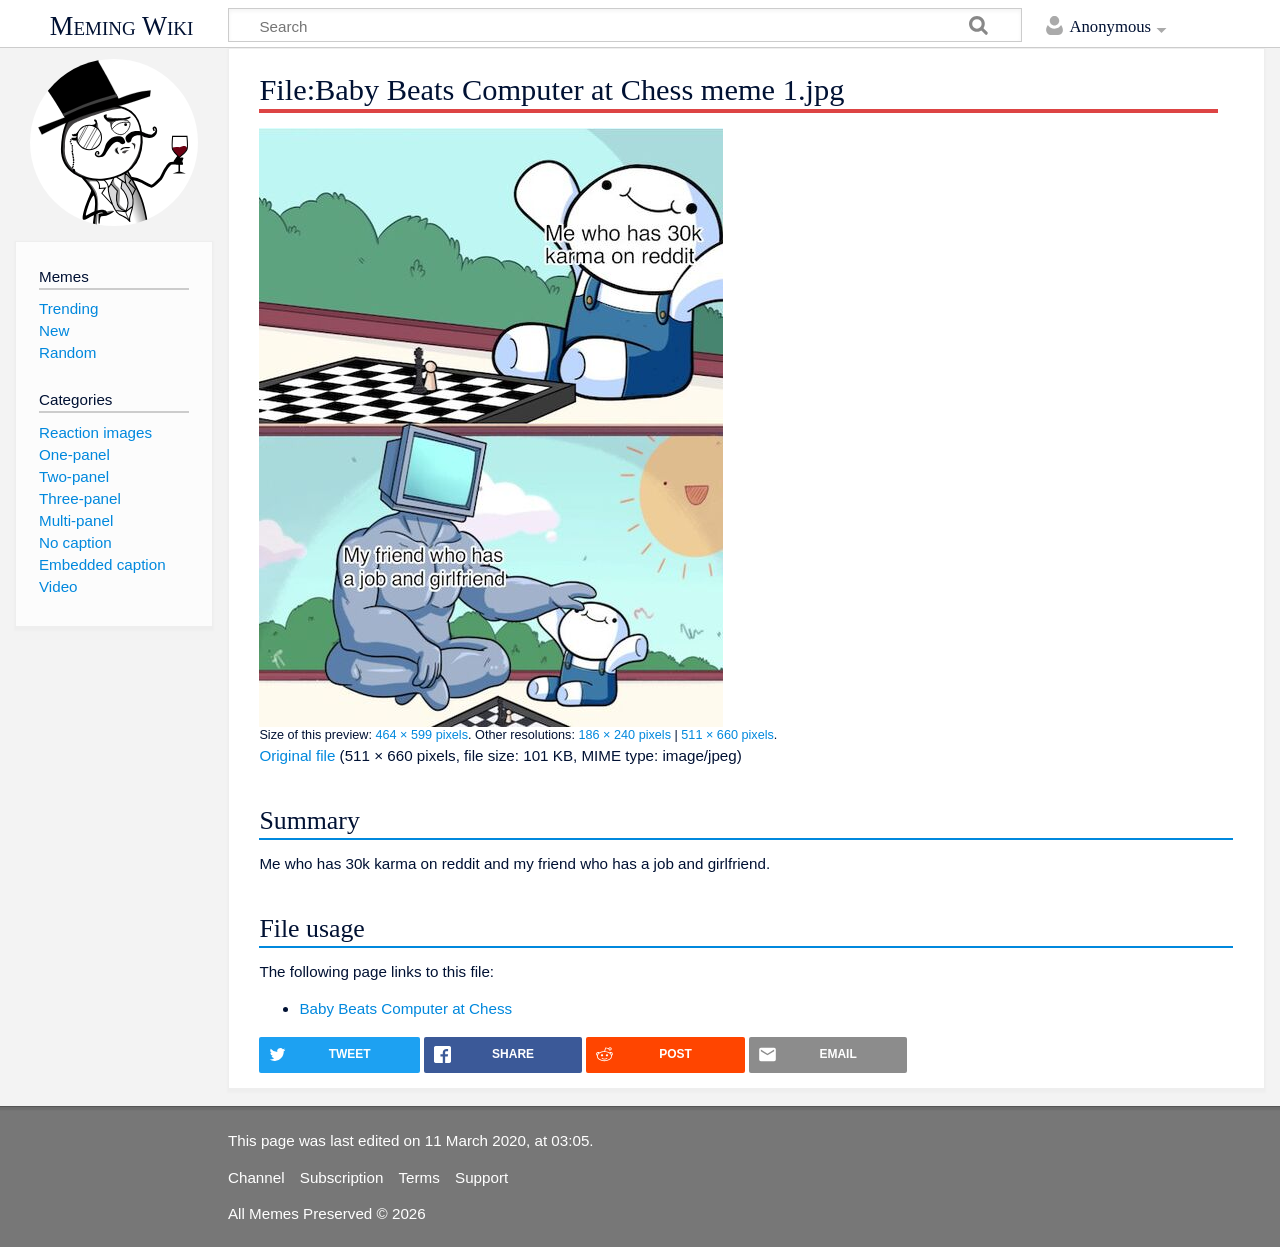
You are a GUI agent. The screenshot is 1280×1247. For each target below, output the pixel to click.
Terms (419, 1177)
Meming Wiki (122, 26)
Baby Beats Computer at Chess (405, 1008)
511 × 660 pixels (727, 735)
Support (481, 1177)
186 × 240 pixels (624, 735)
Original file (297, 755)
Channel (256, 1177)
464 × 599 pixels (421, 735)
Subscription (342, 1177)
